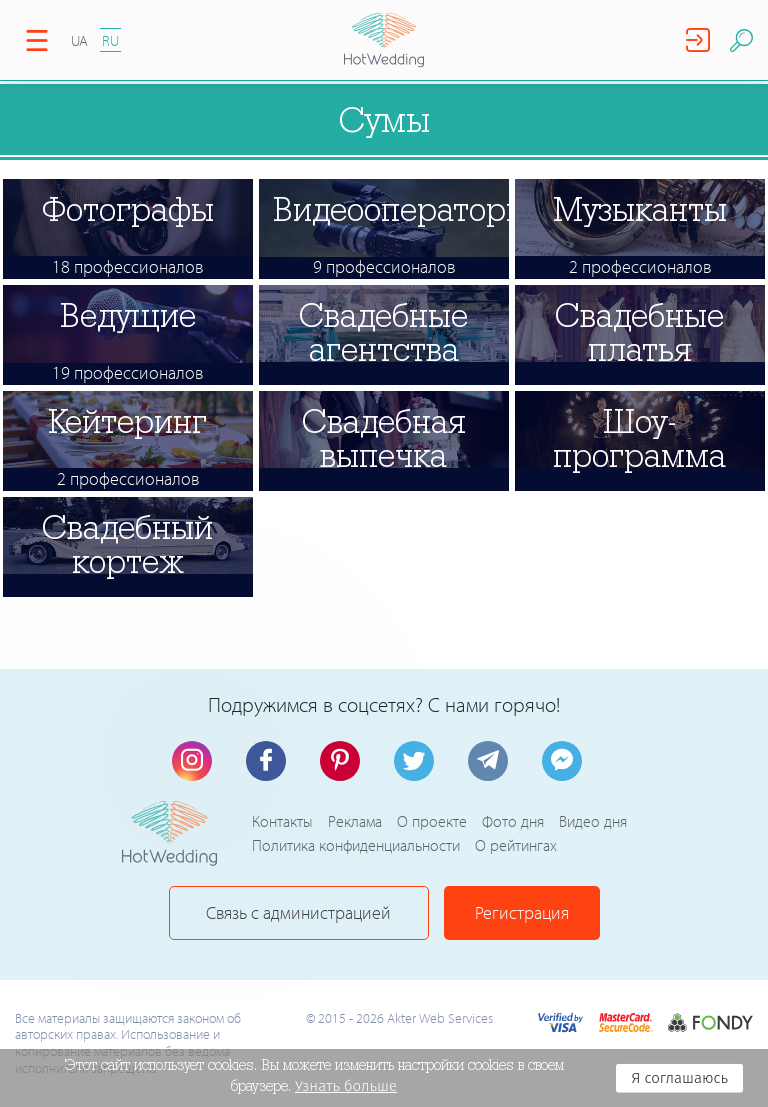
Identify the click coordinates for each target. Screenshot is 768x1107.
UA (79, 40)
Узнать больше (346, 1086)
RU (110, 40)
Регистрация (522, 912)
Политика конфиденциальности (356, 845)
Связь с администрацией (298, 912)
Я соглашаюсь (679, 1078)
